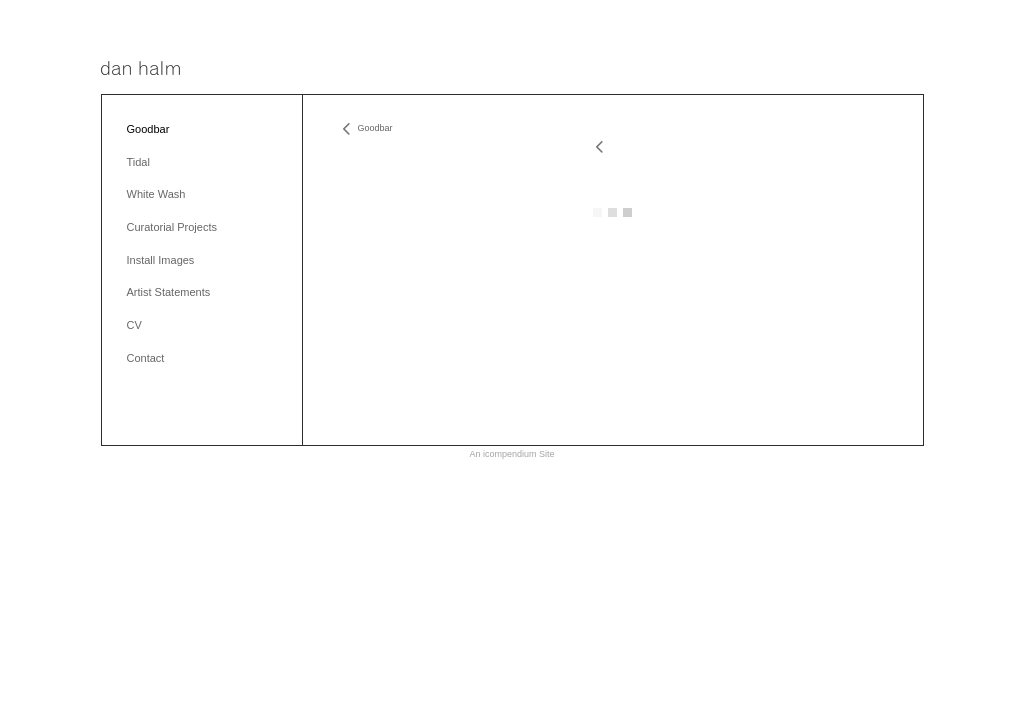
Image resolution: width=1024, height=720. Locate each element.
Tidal (138, 162)
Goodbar (148, 129)
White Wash (156, 194)
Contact (146, 358)
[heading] (140, 69)
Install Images (161, 260)
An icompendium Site (511, 454)
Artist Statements (169, 292)
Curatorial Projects (172, 227)
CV (134, 325)
